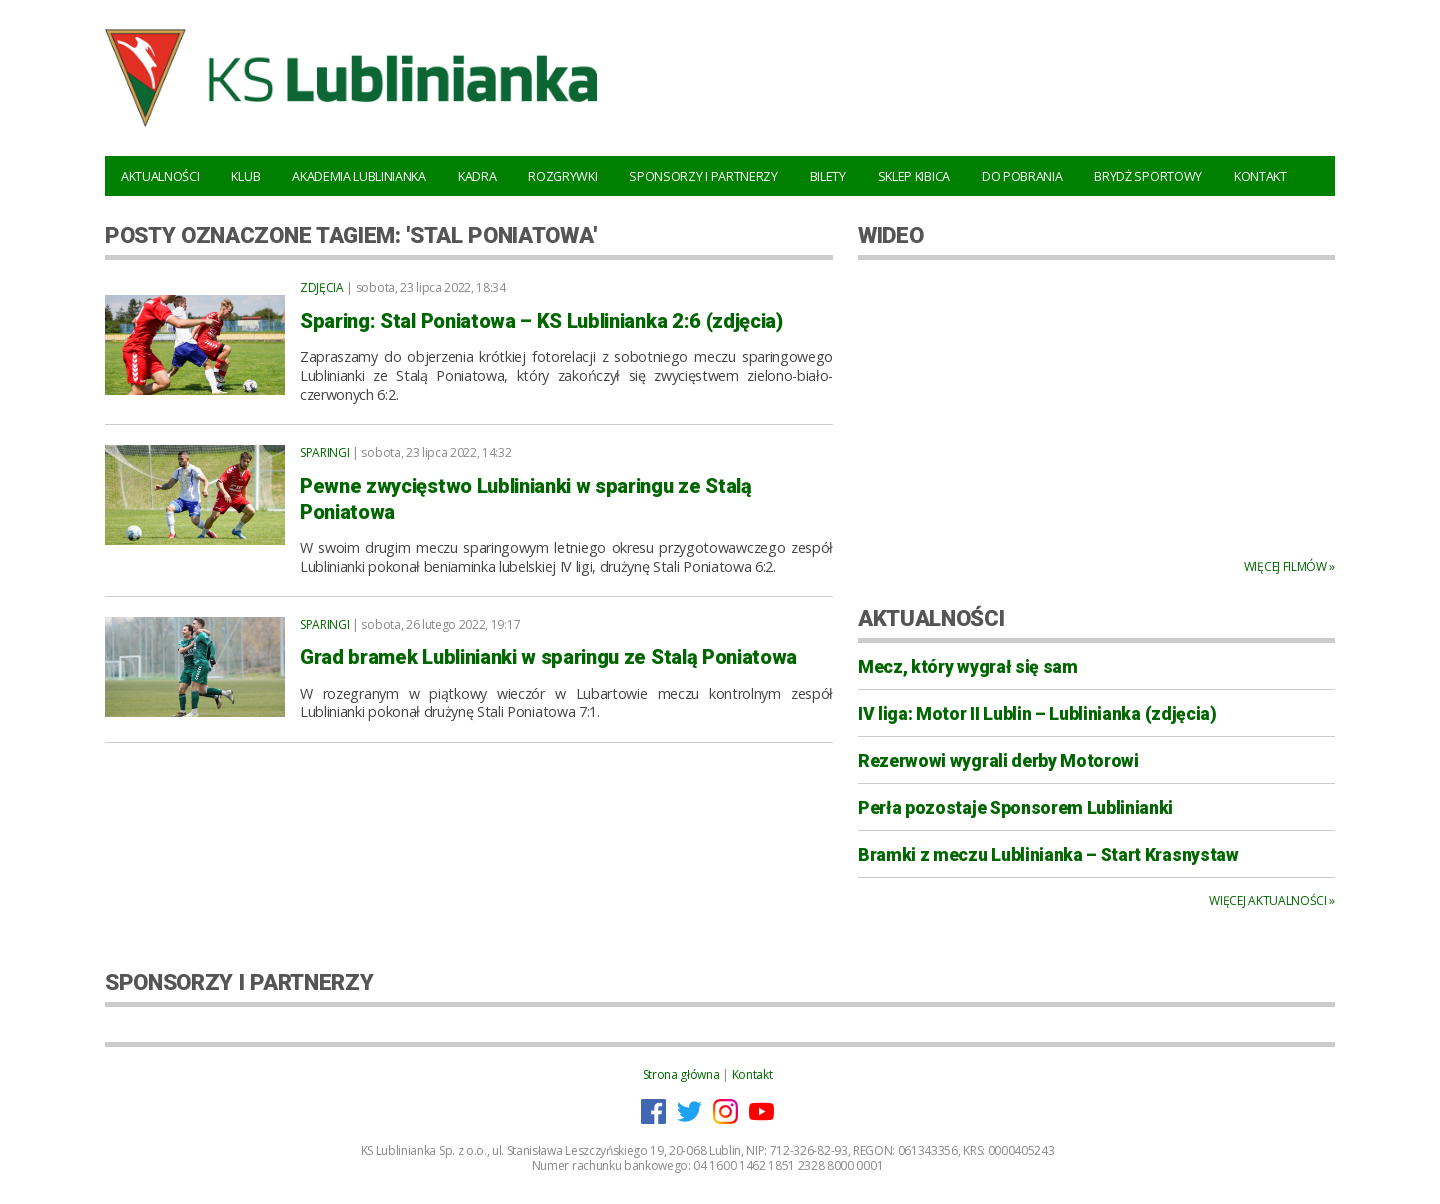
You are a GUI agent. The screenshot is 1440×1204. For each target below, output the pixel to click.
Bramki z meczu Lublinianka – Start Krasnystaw (1048, 855)
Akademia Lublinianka (359, 176)
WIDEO (890, 235)
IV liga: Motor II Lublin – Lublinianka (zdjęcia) (1037, 714)
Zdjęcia (322, 287)
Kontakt (1260, 176)
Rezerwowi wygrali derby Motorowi (998, 761)
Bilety (828, 176)
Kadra (477, 176)
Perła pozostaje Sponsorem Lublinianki (1015, 808)
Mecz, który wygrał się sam (968, 667)
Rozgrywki (562, 176)
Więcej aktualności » (1272, 900)
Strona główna (681, 1074)
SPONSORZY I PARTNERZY (239, 982)
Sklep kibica (914, 176)
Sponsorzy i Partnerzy (703, 176)
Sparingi (324, 452)
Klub (245, 176)
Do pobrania (1022, 176)
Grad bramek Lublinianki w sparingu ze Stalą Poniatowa (548, 657)
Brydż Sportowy (1148, 176)
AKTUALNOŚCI (931, 618)
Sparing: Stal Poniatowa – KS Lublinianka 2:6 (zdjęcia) (541, 321)
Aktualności (160, 176)
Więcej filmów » (1289, 566)
